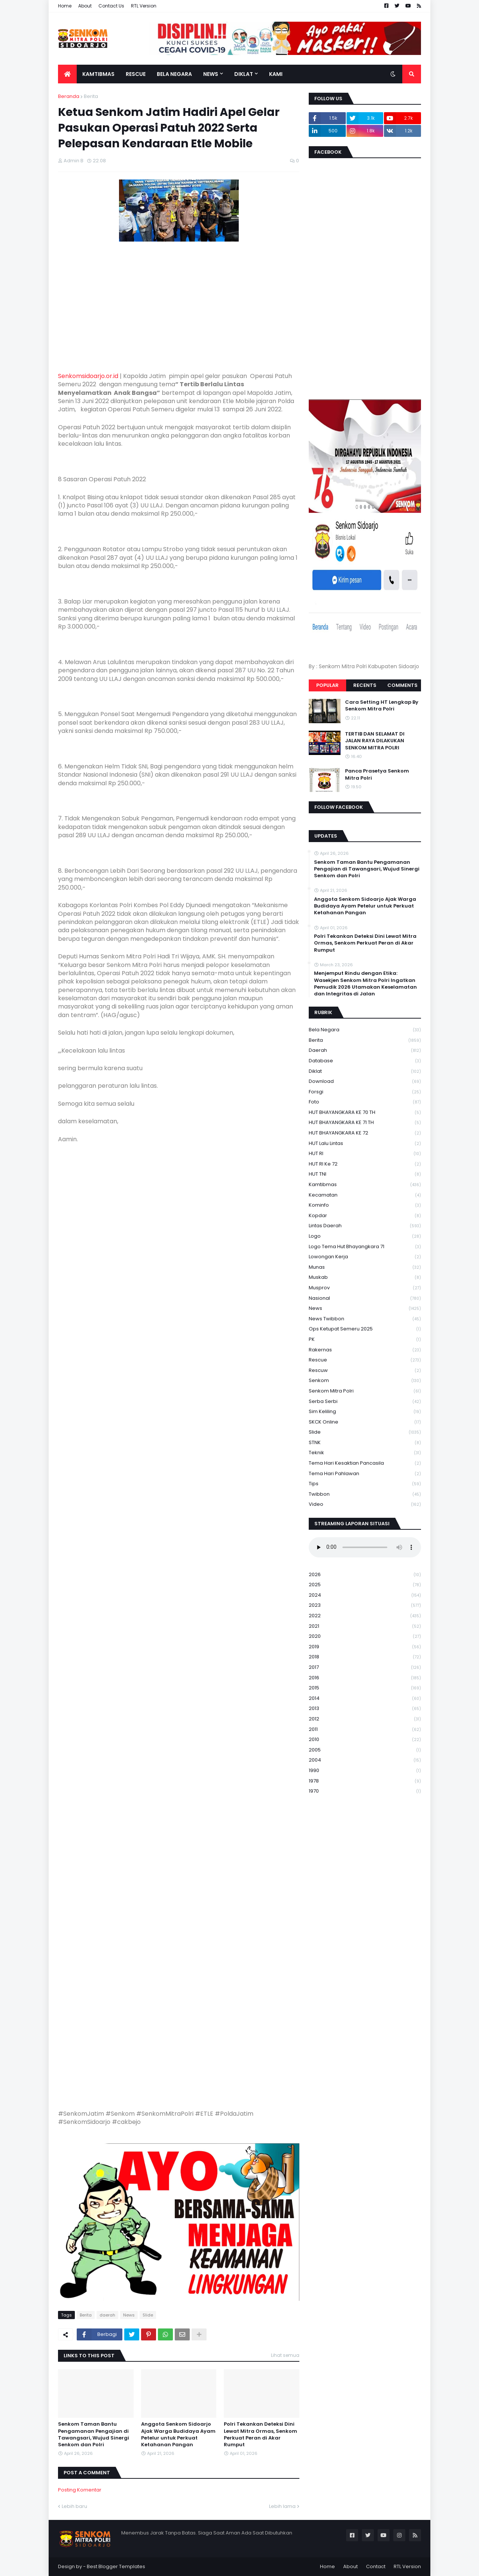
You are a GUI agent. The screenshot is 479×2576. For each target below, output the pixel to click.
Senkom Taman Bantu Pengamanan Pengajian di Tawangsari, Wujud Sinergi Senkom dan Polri (93, 2434)
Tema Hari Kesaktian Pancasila (365, 1463)
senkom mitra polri (365, 1391)
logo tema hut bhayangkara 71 (365, 1247)
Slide (148, 2315)
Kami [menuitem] (276, 74)
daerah (107, 2315)
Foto (365, 1102)
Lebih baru (74, 2506)
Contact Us (111, 6)
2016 (365, 1678)
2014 (365, 1699)
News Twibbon (365, 1319)
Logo (365, 1236)
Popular (327, 685)
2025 (365, 1585)
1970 (365, 1791)
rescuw (365, 1371)
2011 (365, 1730)
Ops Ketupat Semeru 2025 (365, 1329)
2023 (365, 1605)
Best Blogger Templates (116, 2566)
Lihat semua (285, 2355)
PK (365, 1340)
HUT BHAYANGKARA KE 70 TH (365, 1113)
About (85, 6)
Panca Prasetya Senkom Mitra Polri (377, 774)
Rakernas (365, 1350)
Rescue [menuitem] (136, 74)
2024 (365, 1595)
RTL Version (143, 6)
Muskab (365, 1277)
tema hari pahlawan (365, 1474)
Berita (91, 96)
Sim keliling (365, 1412)
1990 (365, 1771)
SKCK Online (365, 1422)
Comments (402, 685)
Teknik (365, 1453)
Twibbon (365, 1494)
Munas (365, 1267)
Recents (364, 685)
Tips (365, 1484)
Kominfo (365, 1205)
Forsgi (365, 1092)
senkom (365, 1381)
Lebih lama (282, 2506)
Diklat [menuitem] (243, 74)
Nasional (365, 1298)
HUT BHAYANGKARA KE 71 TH (365, 1123)
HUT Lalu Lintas (365, 1144)
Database (365, 1061)
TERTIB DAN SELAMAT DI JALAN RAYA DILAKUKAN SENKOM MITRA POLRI (375, 741)
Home (64, 6)
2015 (365, 1688)
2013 (365, 1709)
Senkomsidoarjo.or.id (88, 376)
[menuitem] (67, 74)
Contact (375, 2566)
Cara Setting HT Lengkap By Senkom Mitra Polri (381, 705)
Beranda (68, 96)
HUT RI (365, 1154)
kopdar (365, 1216)
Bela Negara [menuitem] (174, 74)
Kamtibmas (365, 1185)
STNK (365, 1443)
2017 (365, 1667)
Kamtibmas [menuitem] (98, 74)
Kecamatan (365, 1195)
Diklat (365, 1071)
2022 (365, 1616)
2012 (365, 1719)
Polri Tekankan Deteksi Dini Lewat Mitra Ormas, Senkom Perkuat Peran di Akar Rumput (260, 2434)
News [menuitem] (210, 74)
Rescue (365, 1360)
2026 (365, 1575)
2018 (365, 1657)
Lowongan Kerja (365, 1257)
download (365, 1082)
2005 (365, 1750)
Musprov (365, 1288)
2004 (365, 1760)
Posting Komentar (79, 2489)
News (129, 2315)
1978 (365, 1781)
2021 (365, 1626)
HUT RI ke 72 (365, 1164)
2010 (365, 1740)
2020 (365, 1636)
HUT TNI (365, 1174)
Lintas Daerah (365, 1226)
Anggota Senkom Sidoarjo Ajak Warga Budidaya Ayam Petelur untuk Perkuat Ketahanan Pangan (178, 2434)
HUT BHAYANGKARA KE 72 (365, 1133)
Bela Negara (365, 1030)
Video (365, 1504)
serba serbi (365, 1402)
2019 (365, 1647)
